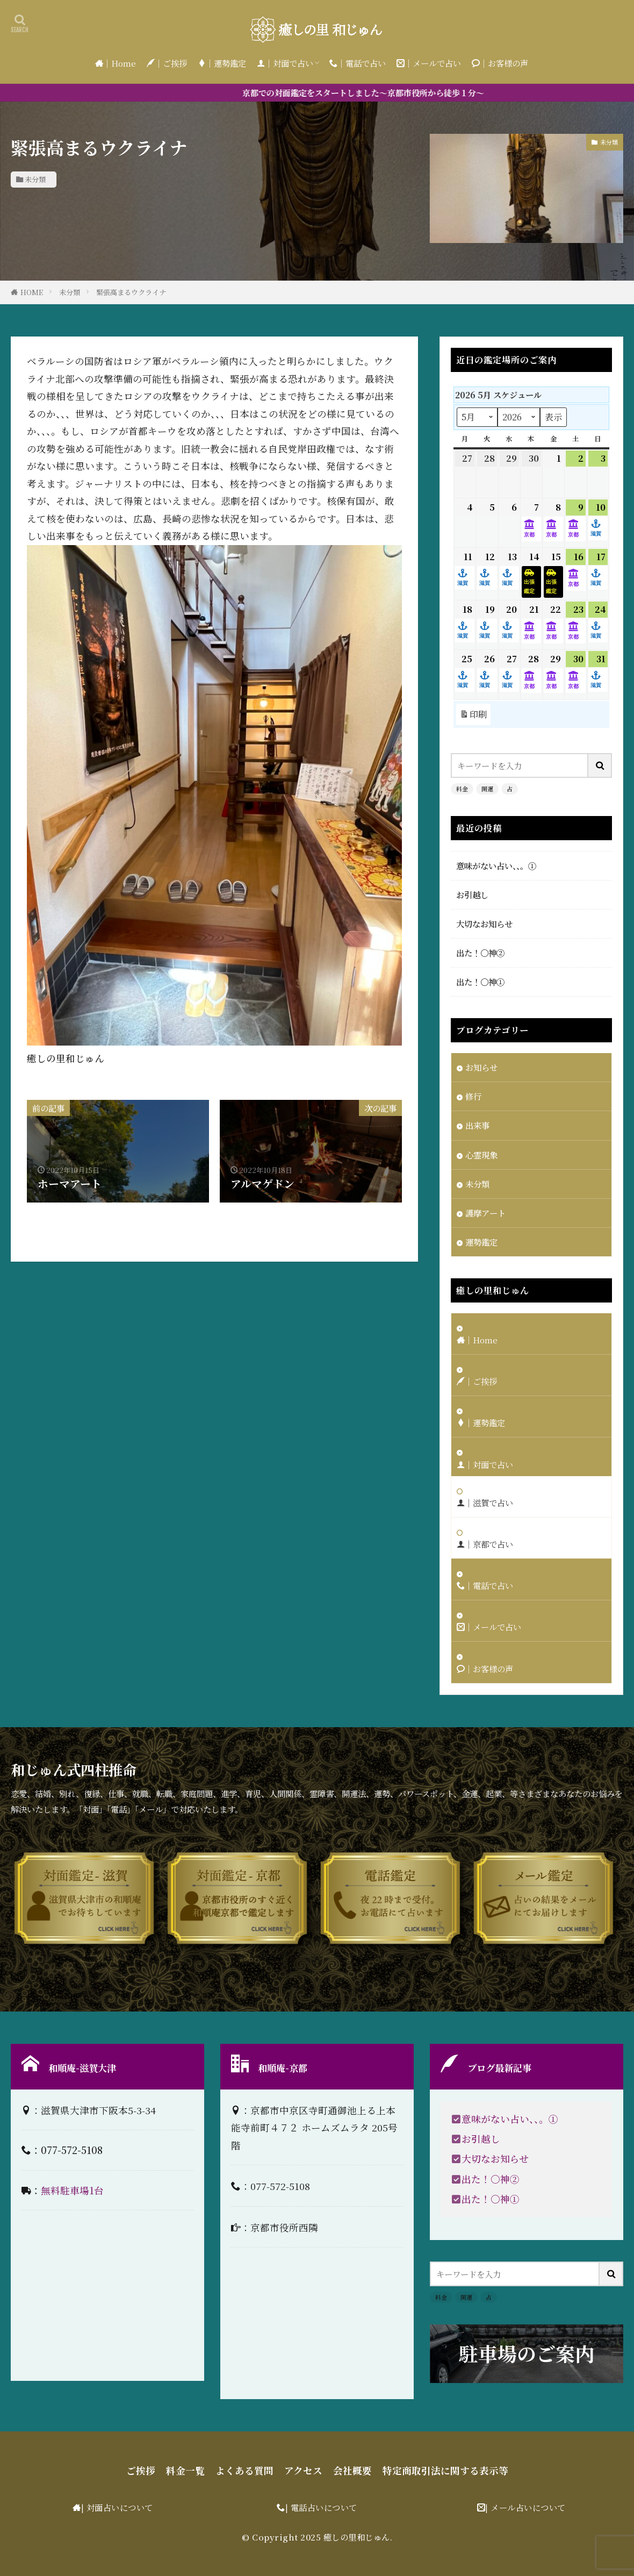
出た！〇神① (480, 982)
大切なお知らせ (484, 923)
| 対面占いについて (117, 2507)
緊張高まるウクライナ (131, 292)
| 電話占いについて (321, 2507)
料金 (462, 788)
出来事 (477, 1125)
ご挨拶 (140, 2470)
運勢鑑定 (481, 1242)
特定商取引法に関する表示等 (445, 2470)
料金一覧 (185, 2470)
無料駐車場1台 (72, 2190)
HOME (31, 292)
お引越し (472, 894)
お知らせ (481, 1067)
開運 (487, 788)
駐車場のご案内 (526, 2353)
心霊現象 (481, 1155)
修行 (473, 1096)
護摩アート (485, 1213)
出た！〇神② (480, 952)
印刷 (473, 714)
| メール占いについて (525, 2507)
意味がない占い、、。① (496, 865)
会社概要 (352, 2470)
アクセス (303, 2470)
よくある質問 (244, 2470)
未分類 (35, 179)
